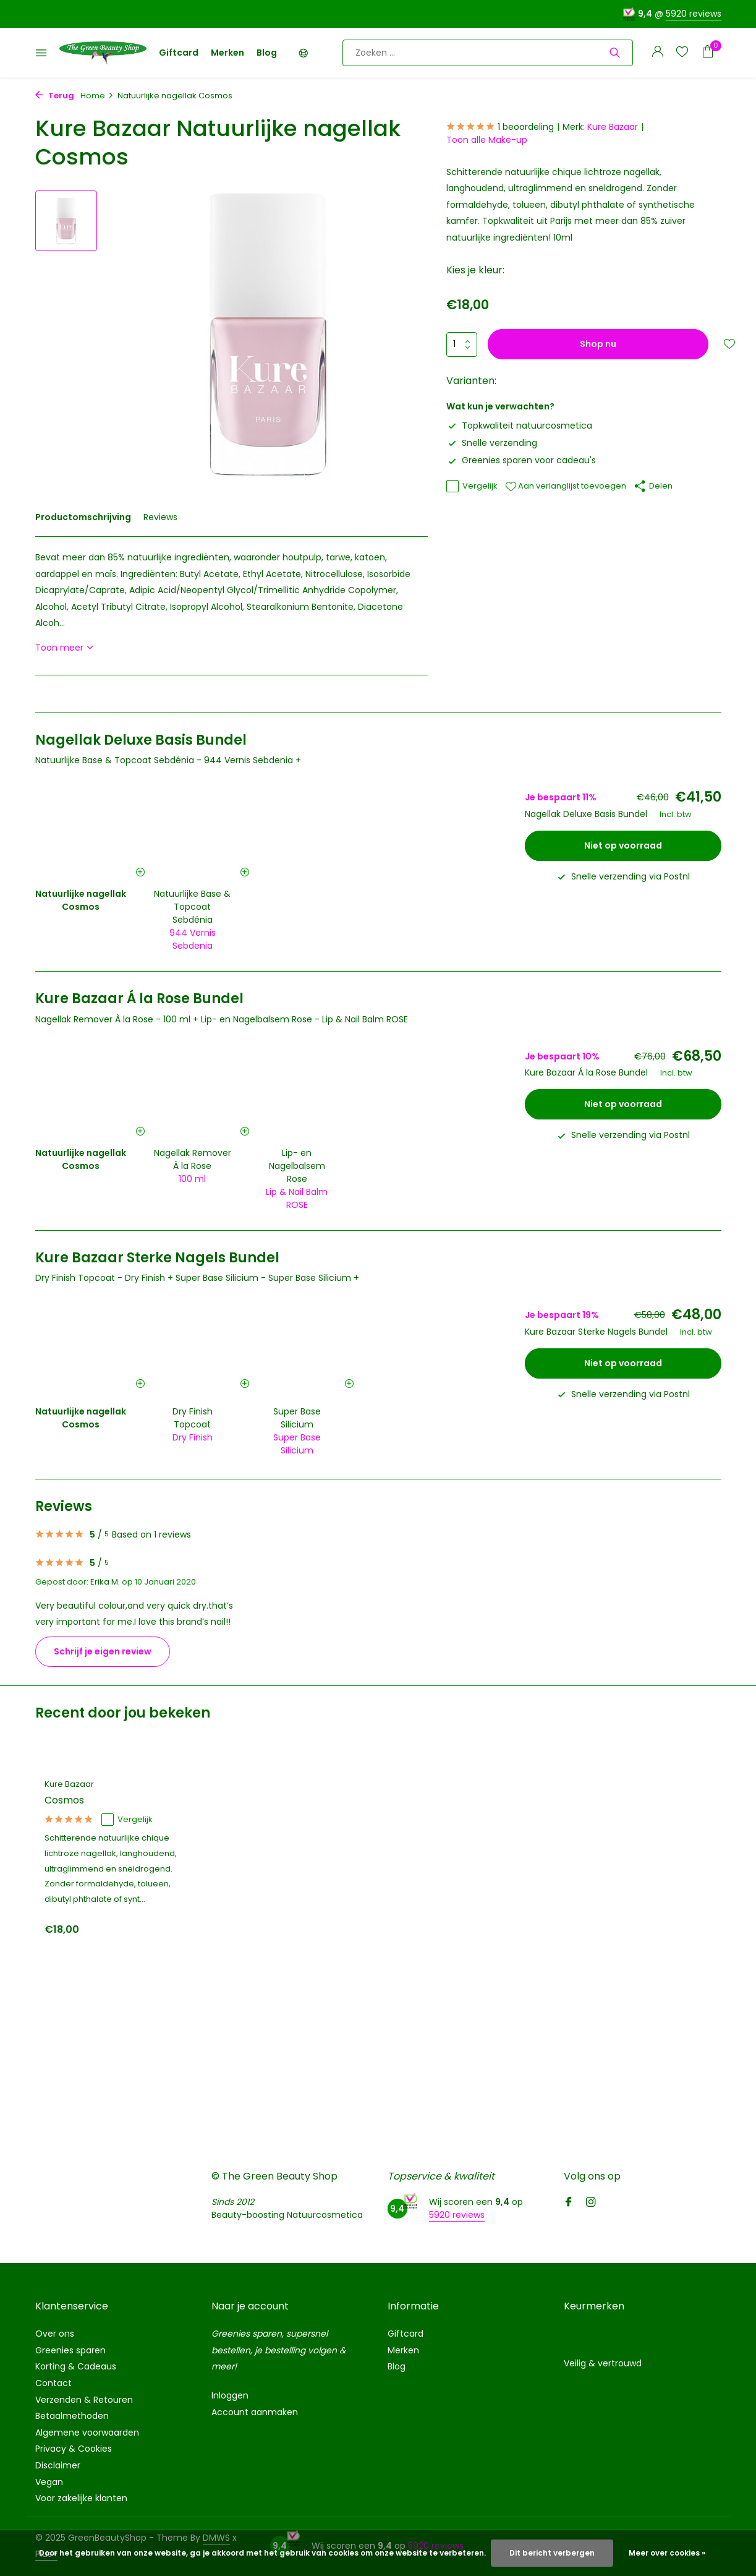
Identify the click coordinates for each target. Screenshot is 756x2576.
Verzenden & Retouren (84, 2400)
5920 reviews (693, 13)
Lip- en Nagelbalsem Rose (297, 1166)
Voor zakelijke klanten (81, 2498)
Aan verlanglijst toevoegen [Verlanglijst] (565, 486)
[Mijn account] (657, 53)
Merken (227, 52)
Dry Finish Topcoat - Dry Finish (100, 1278)
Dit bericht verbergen (552, 2553)
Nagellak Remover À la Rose (192, 1159)
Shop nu (598, 344)
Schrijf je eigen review (102, 1651)
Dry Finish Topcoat (192, 1418)
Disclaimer (57, 2465)
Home (97, 95)
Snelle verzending (491, 443)
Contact (53, 2383)
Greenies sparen (70, 2350)
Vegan (49, 2482)
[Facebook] (569, 2203)
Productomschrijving (83, 517)
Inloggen (229, 2395)
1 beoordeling (500, 127)
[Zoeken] (487, 53)
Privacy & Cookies (73, 2448)
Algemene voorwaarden (87, 2432)
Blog (267, 52)
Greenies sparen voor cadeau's (521, 460)
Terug (54, 95)
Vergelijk (472, 486)
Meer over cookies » (667, 2553)
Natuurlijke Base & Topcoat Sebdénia (192, 907)
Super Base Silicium (297, 1418)
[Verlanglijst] (682, 53)
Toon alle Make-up (486, 140)
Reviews (160, 517)
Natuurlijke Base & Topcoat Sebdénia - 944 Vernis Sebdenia (164, 760)
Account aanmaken (254, 2412)
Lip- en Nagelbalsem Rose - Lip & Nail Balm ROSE (304, 1019)
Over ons (54, 2333)
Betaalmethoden (72, 2416)
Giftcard (178, 52)
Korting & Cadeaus (75, 2366)
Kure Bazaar (612, 127)
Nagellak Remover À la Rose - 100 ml (112, 1019)
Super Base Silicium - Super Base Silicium (263, 1278)
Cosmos (64, 1800)
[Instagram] (591, 2203)
